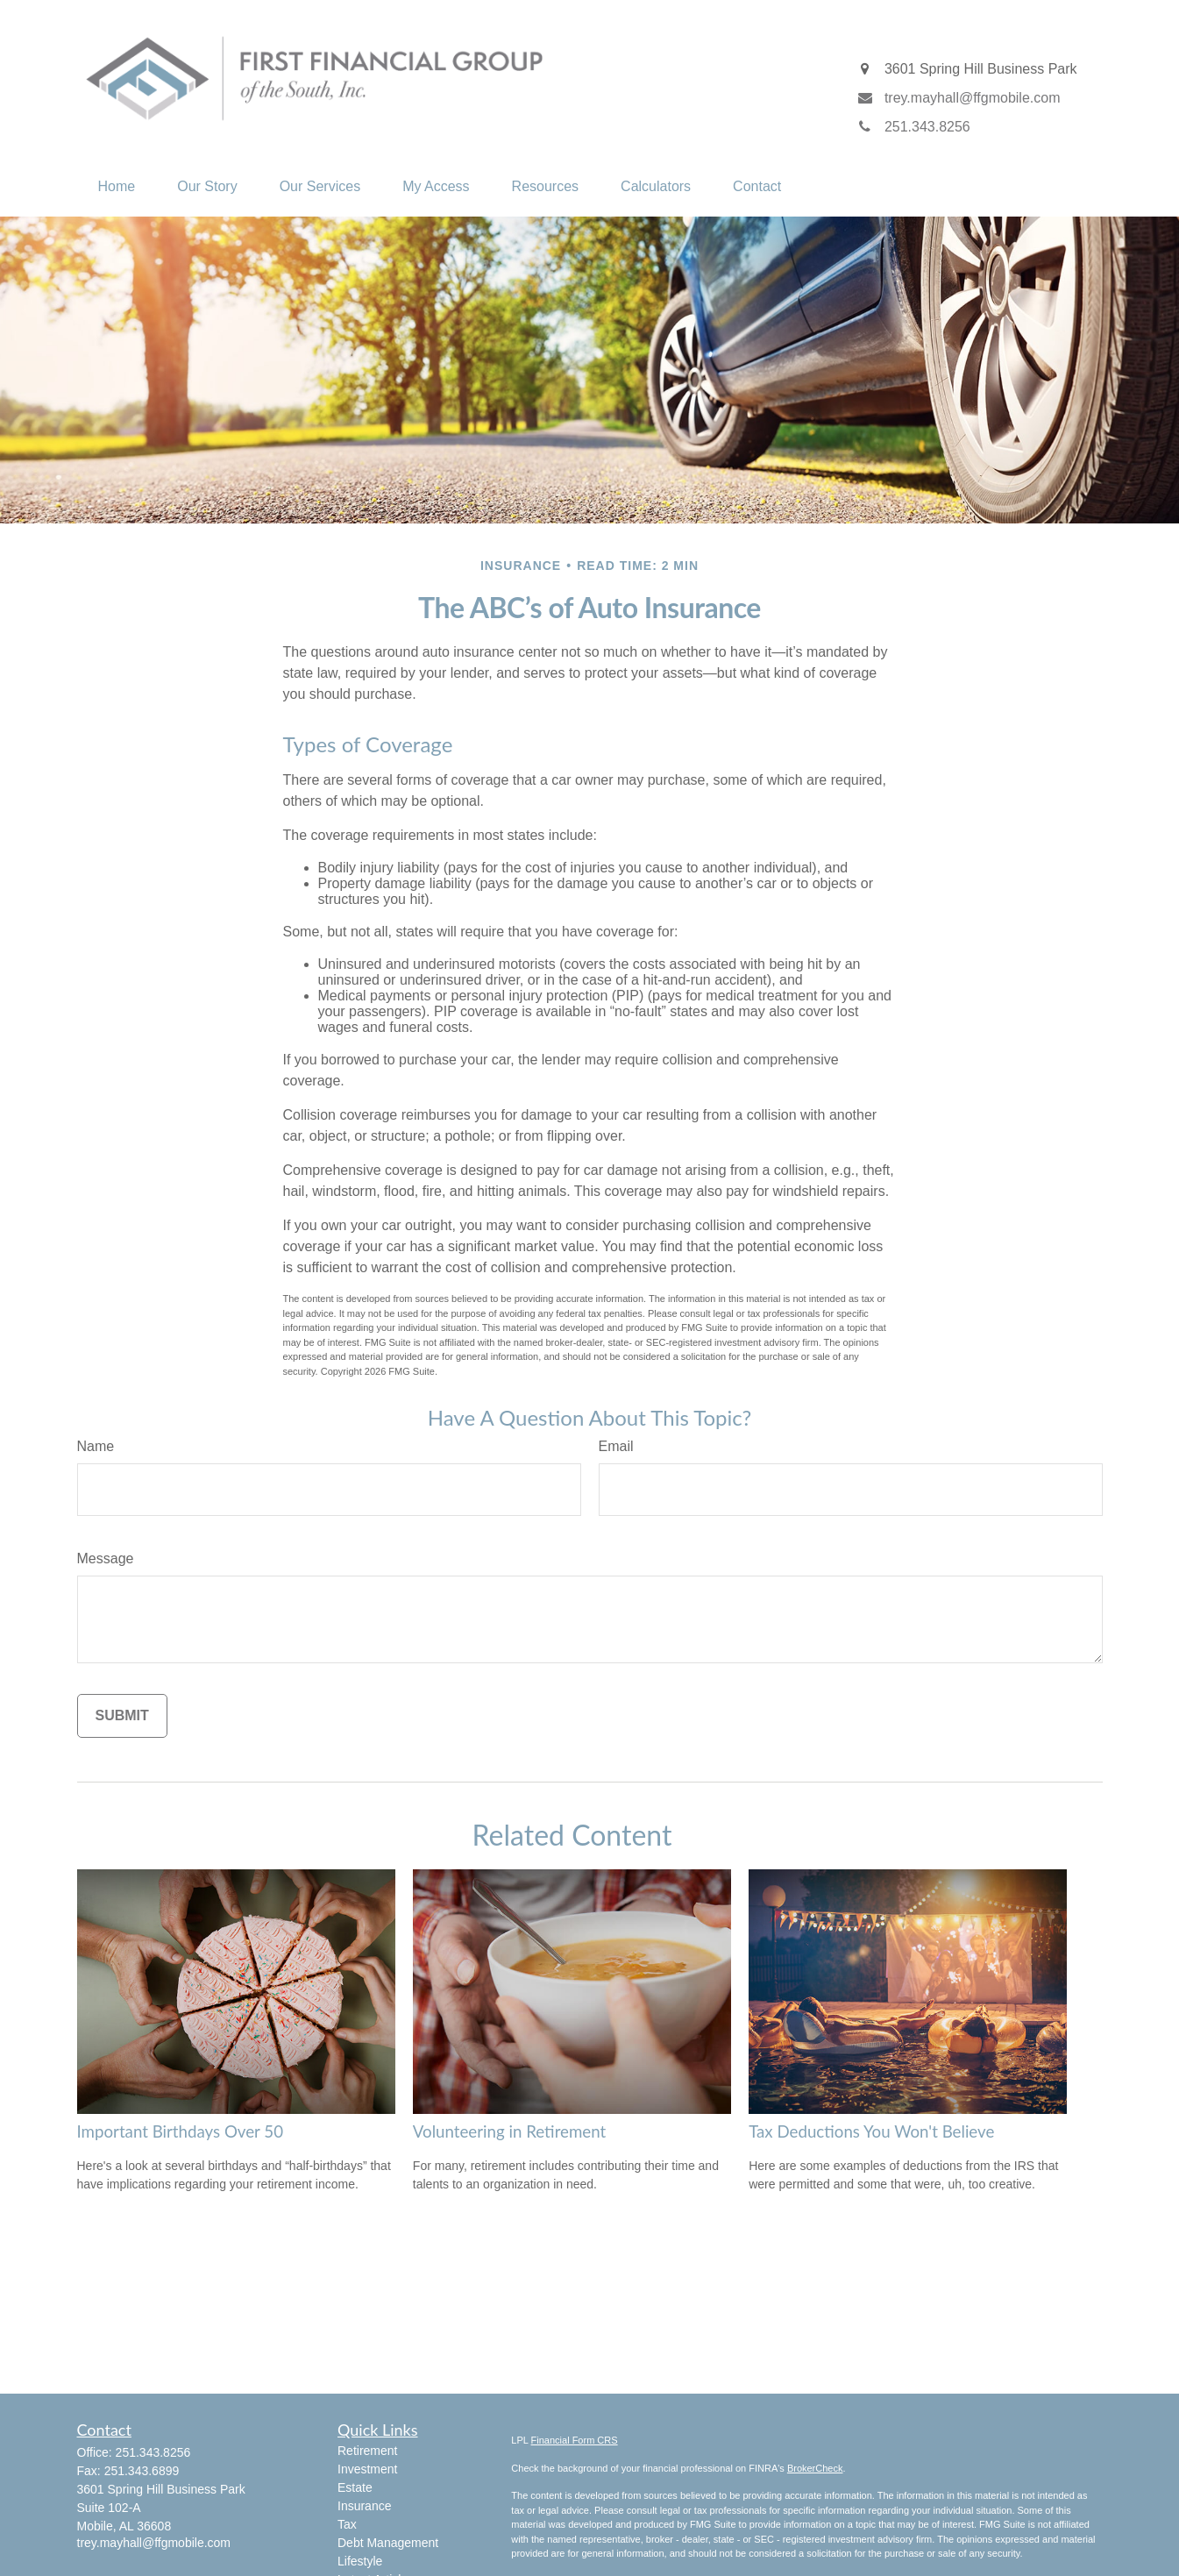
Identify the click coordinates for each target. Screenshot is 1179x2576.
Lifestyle (359, 2561)
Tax (347, 2524)
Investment (367, 2469)
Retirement (367, 2451)
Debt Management (387, 2543)
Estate (355, 2487)
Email (616, 1446)
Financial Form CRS (574, 2440)
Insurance (364, 2506)
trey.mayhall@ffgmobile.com (154, 2543)
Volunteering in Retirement (509, 2131)
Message (105, 1558)
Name (96, 1446)
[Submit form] (122, 1716)
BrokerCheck (815, 2468)
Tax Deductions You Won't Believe (871, 2131)
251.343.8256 (153, 2452)
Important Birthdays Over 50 (180, 2131)
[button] (117, 186)
